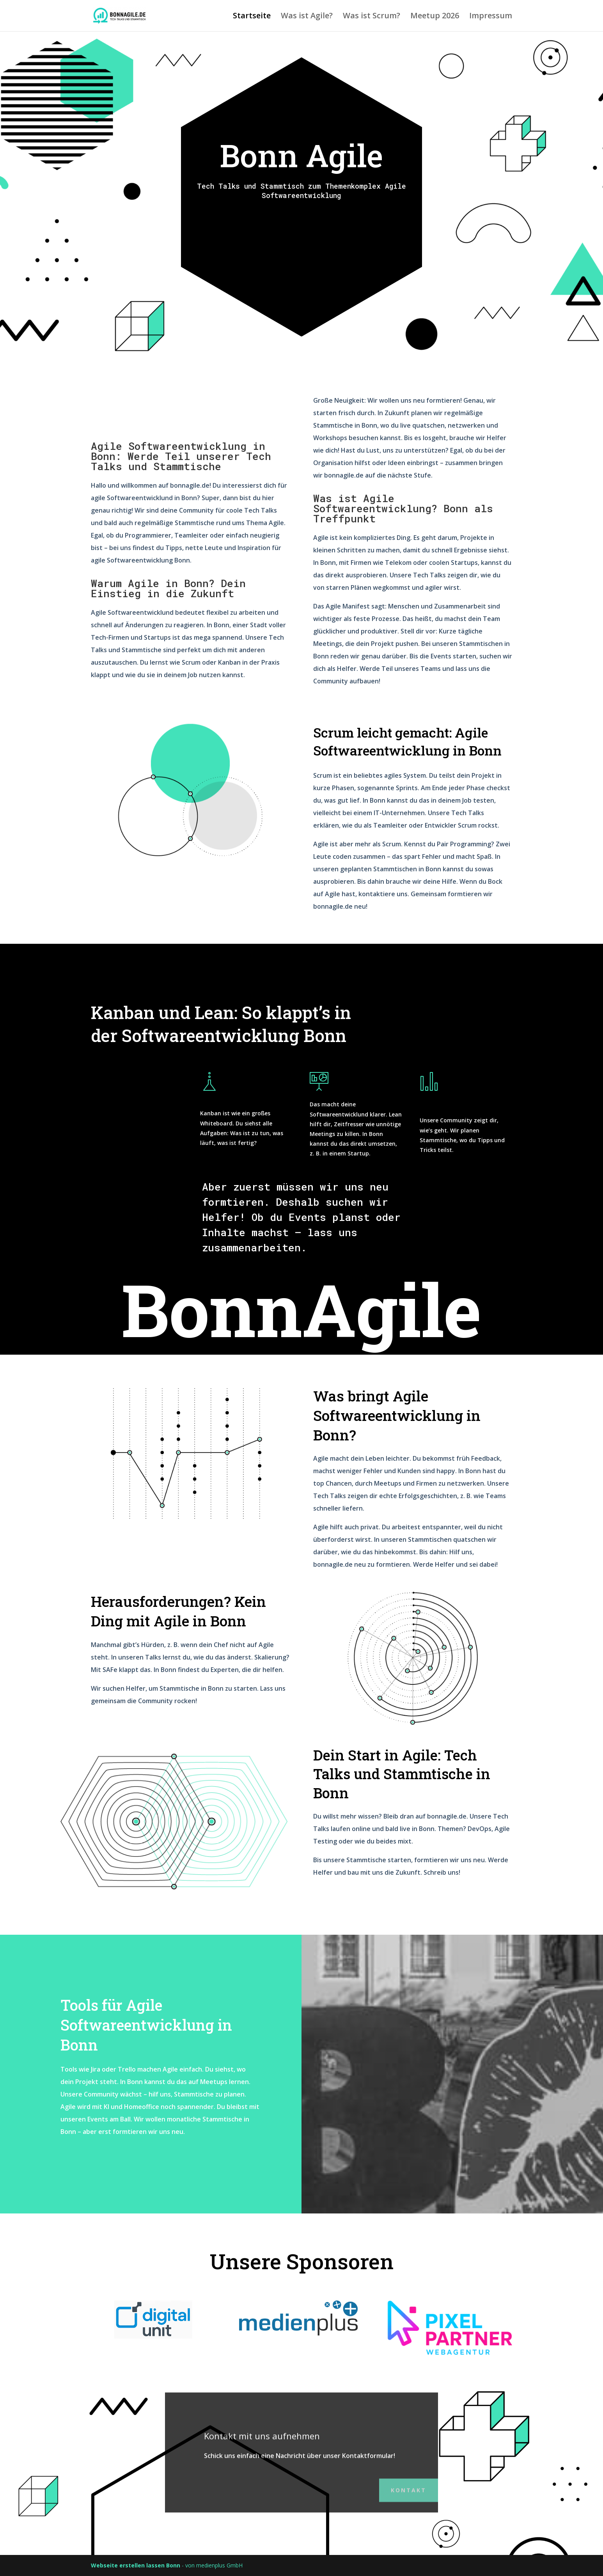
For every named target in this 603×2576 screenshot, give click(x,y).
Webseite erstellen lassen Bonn (135, 2565)
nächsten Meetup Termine (301, 227)
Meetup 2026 (434, 17)
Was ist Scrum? (371, 17)
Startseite (252, 17)
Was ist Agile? (307, 17)
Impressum (490, 17)
